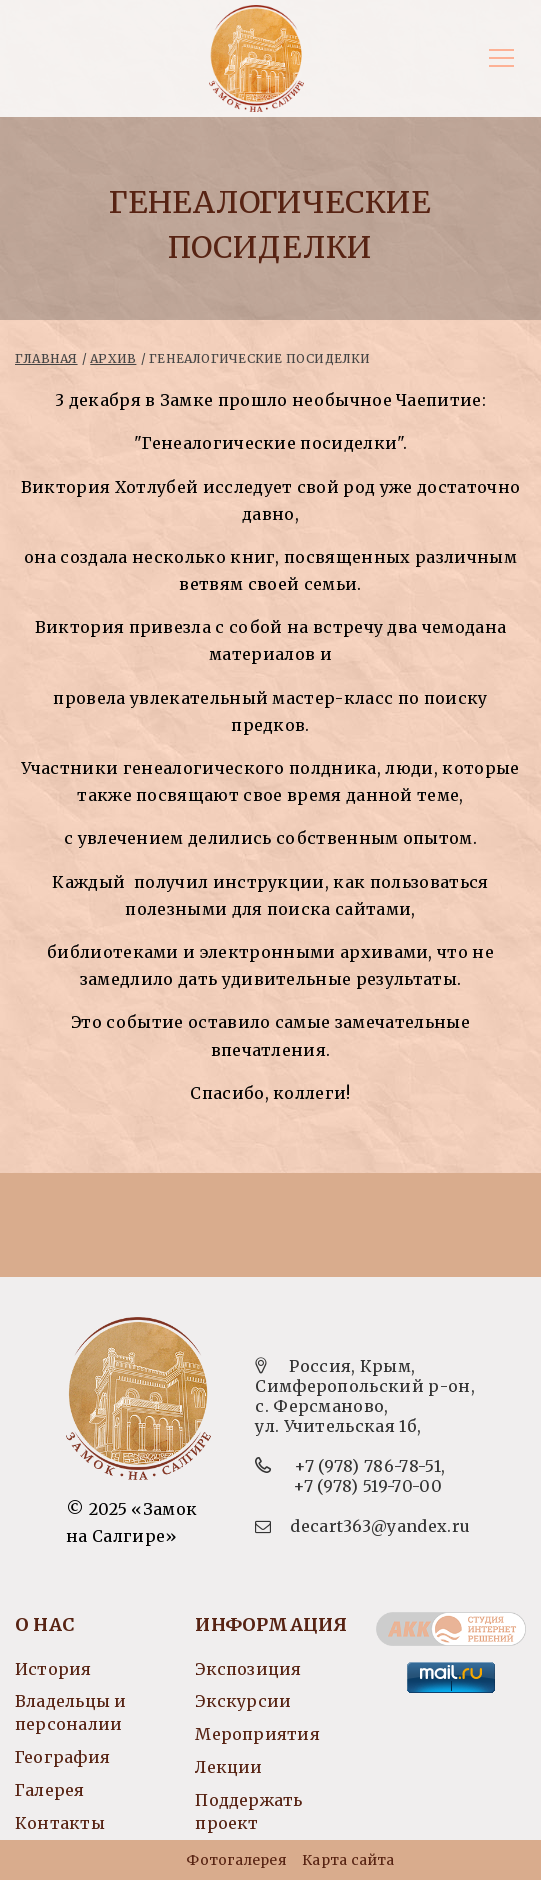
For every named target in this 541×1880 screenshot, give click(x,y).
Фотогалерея (236, 1860)
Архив (113, 358)
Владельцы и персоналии (70, 1712)
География (62, 1757)
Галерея (50, 1790)
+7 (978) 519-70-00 (367, 1486)
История (53, 1669)
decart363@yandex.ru (380, 1526)
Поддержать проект (248, 1811)
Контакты (60, 1823)
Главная (46, 358)
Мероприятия (257, 1734)
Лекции (228, 1767)
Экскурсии (243, 1701)
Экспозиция (248, 1669)
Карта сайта (348, 1860)
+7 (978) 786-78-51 (367, 1466)
